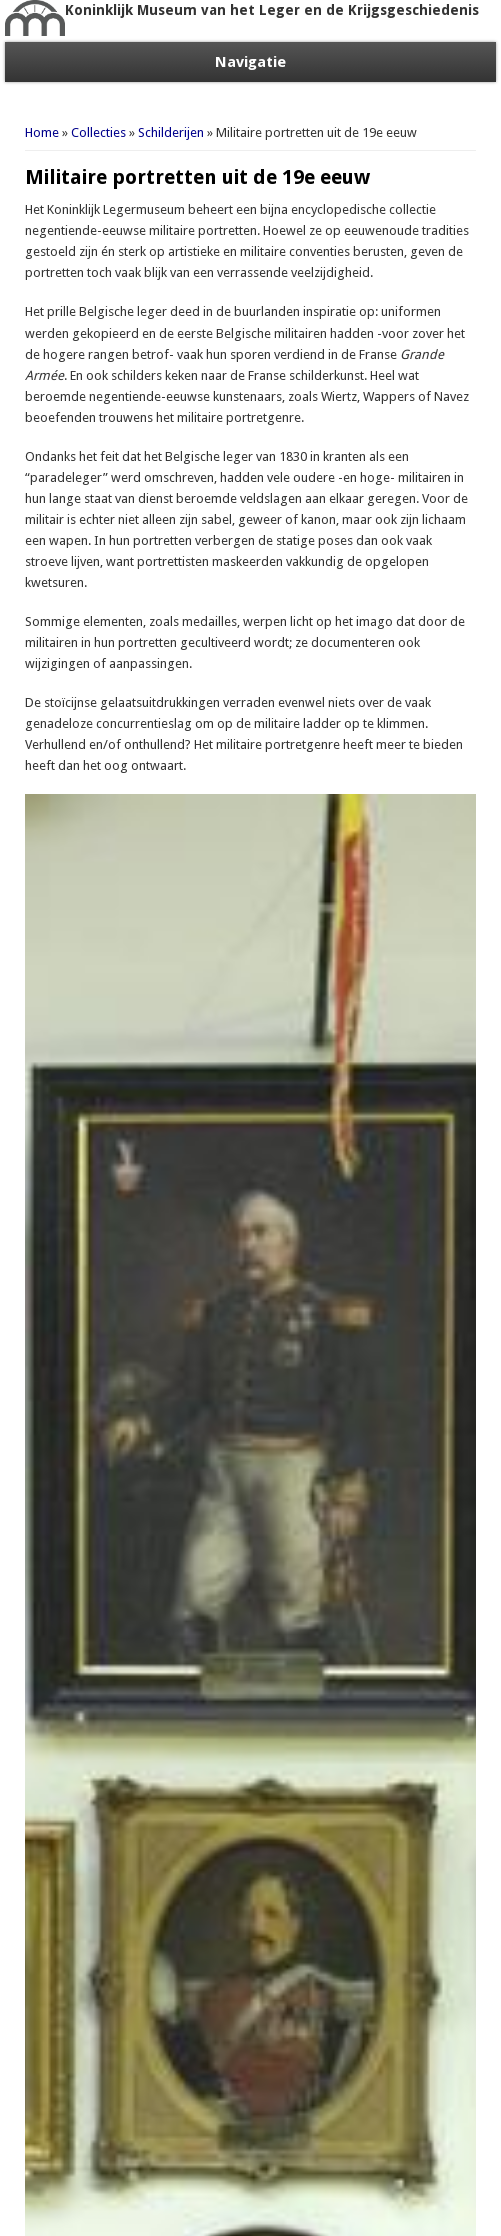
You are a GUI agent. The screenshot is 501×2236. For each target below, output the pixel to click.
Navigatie (250, 62)
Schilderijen (171, 132)
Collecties (98, 132)
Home (42, 132)
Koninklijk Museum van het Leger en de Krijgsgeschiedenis (272, 10)
